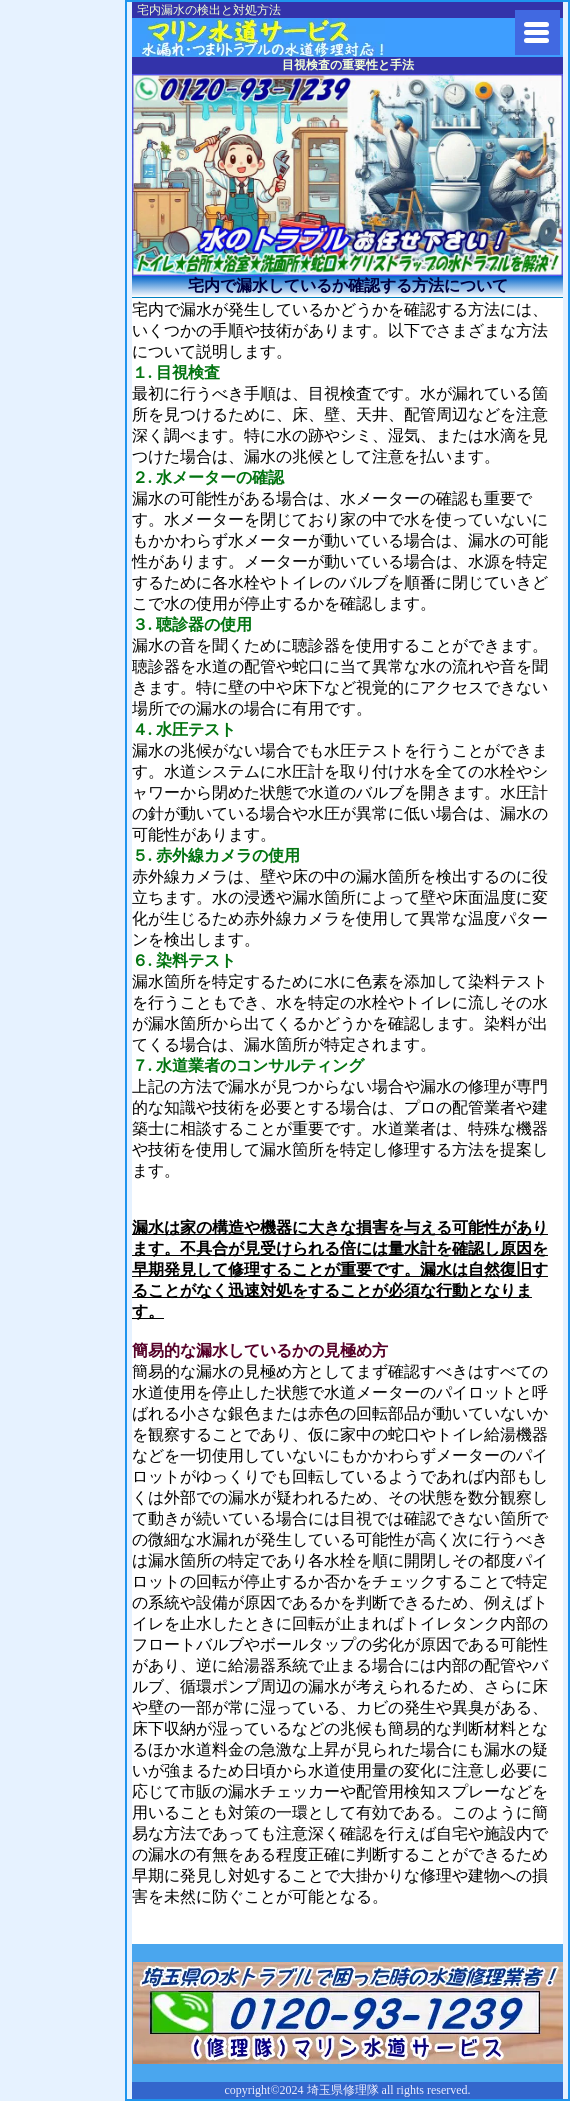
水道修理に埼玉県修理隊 (290, 37)
